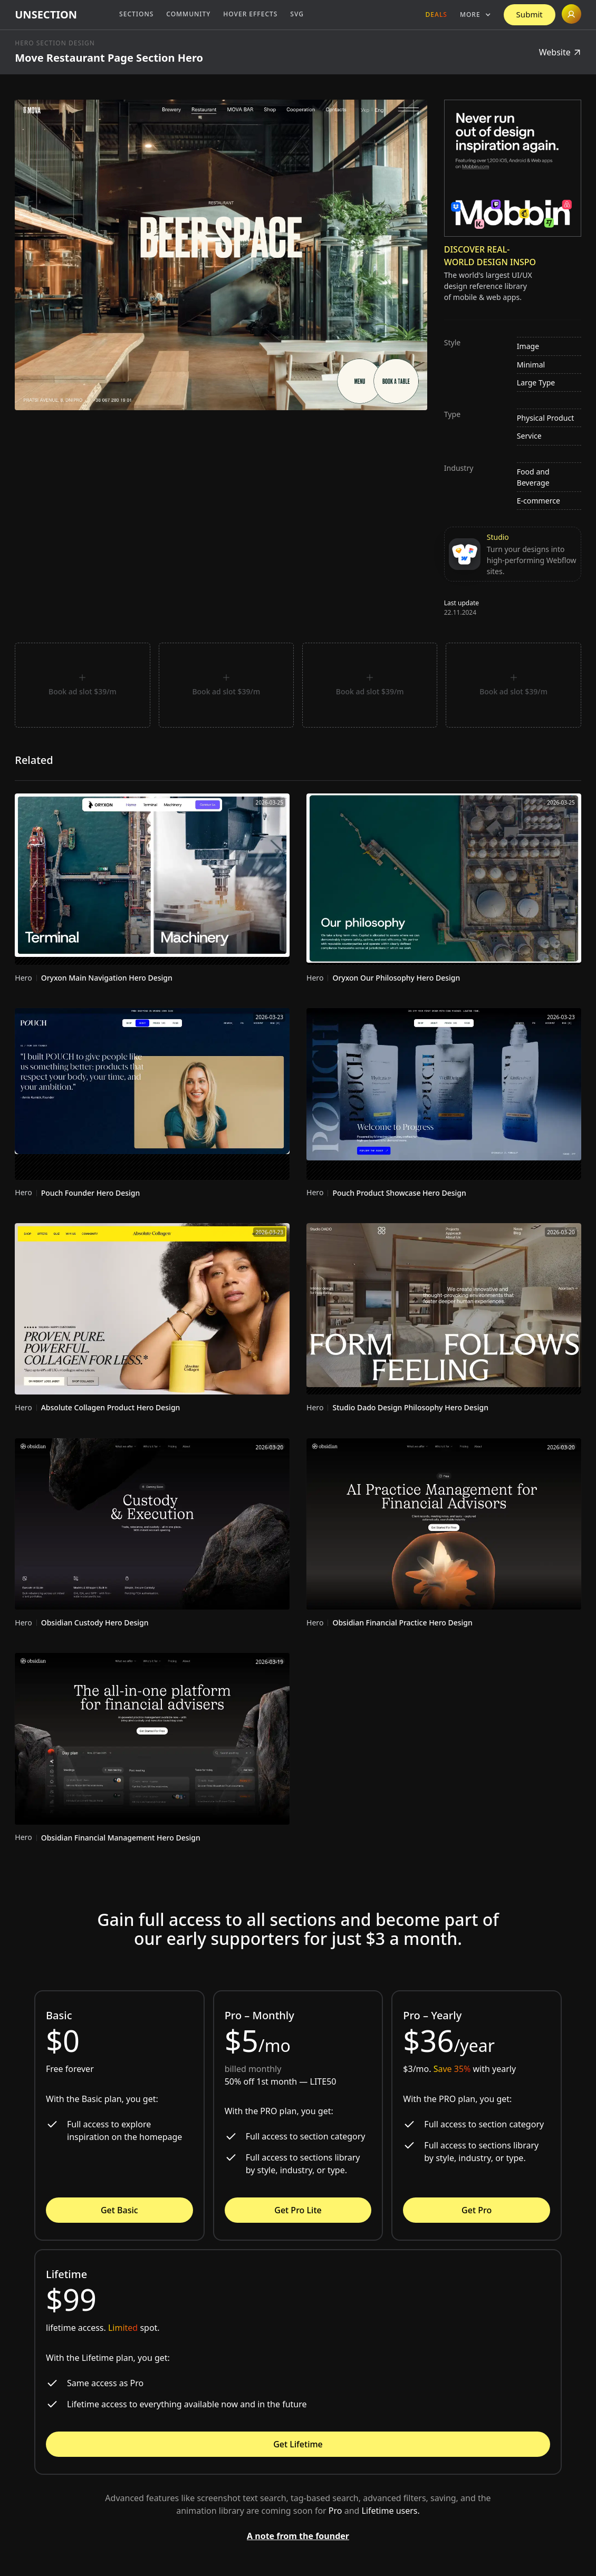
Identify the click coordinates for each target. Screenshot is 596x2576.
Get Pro (477, 2210)
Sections (136, 13)
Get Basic (119, 2210)
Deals (436, 14)
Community (188, 13)
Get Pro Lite (297, 2210)
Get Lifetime (298, 2444)
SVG (297, 13)
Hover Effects (250, 13)
